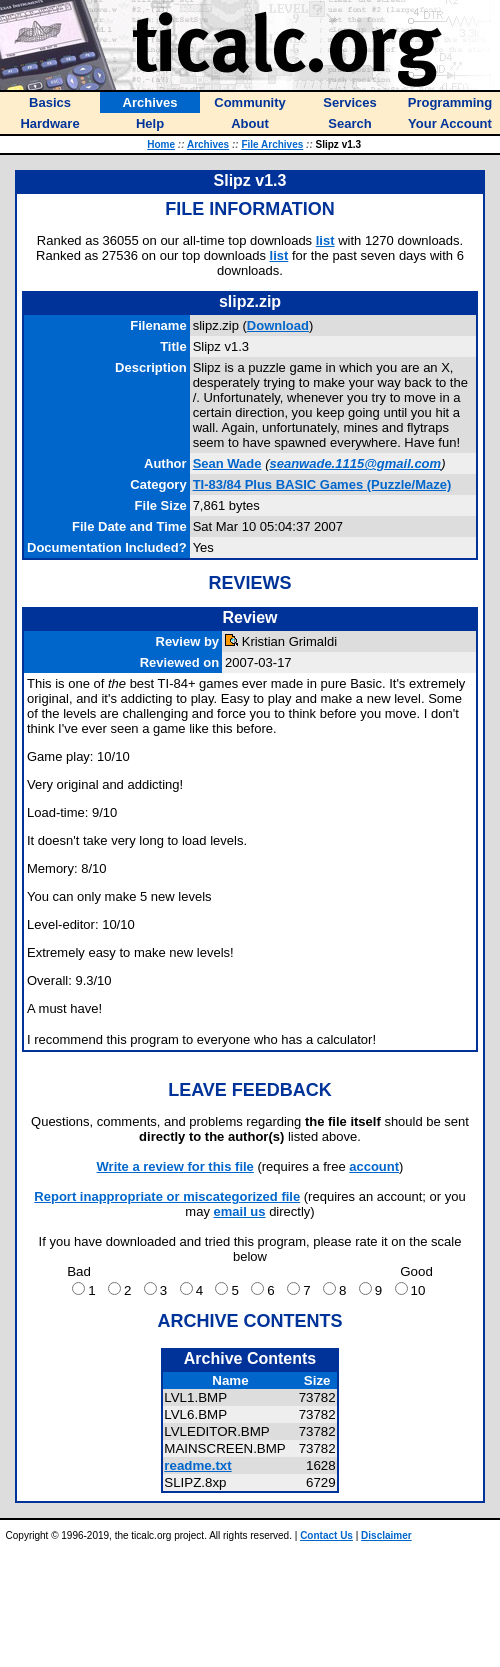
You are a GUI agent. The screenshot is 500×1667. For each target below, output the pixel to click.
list (325, 240)
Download (278, 325)
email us (240, 1211)
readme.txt (197, 1465)
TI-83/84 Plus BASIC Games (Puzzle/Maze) (322, 484)
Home (161, 144)
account (374, 1166)
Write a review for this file (175, 1166)
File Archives (272, 144)
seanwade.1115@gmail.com (355, 463)
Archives (208, 144)
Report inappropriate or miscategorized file (167, 1196)
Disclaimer (386, 1535)
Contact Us (326, 1535)
